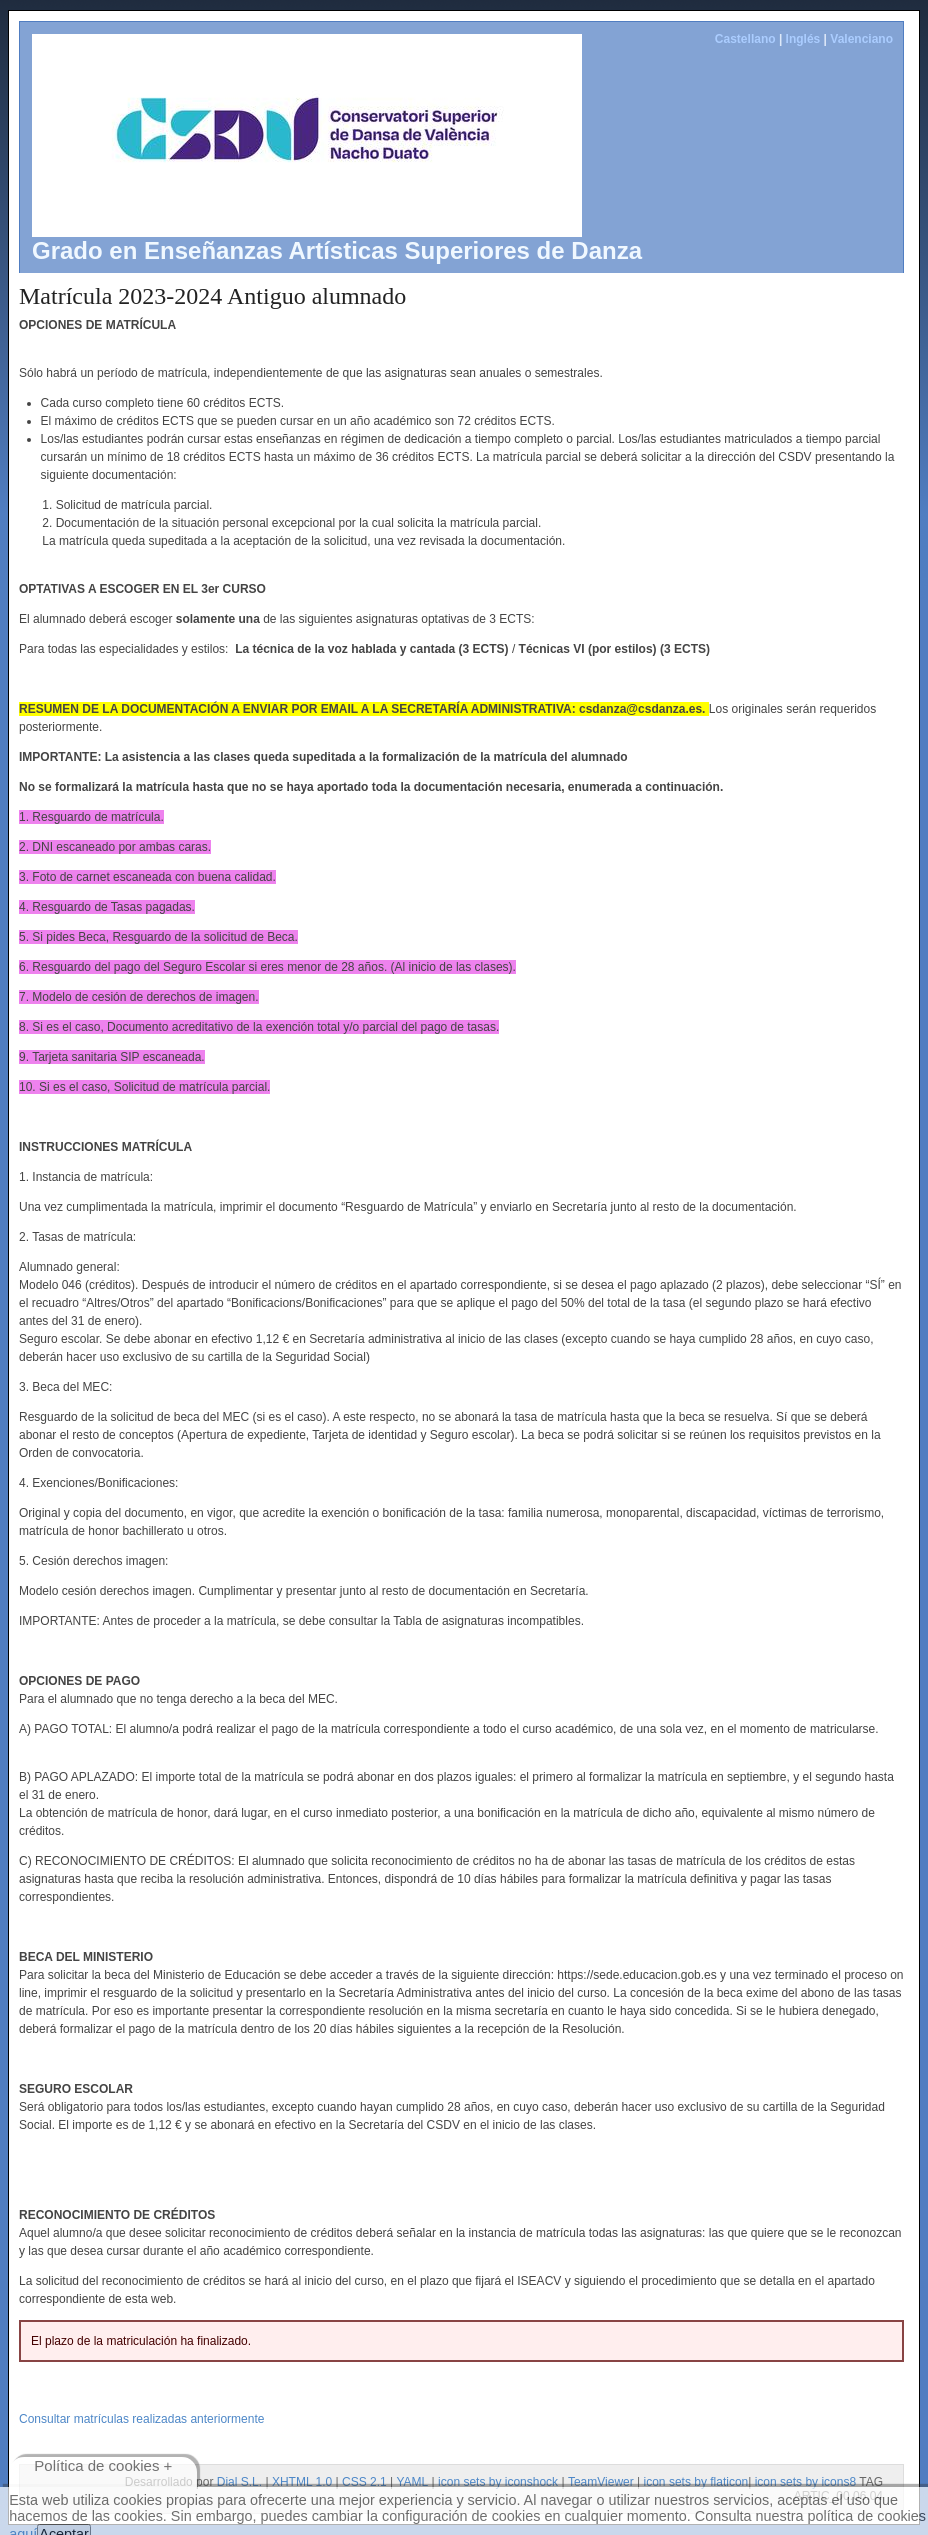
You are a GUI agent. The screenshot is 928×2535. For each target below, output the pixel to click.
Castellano (745, 39)
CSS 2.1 (364, 2482)
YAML (412, 2482)
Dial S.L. (239, 2482)
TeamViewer (601, 2482)
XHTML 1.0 (302, 2482)
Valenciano (861, 39)
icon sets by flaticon (696, 2482)
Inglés (803, 39)
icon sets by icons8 (805, 2482)
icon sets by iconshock (498, 2482)
